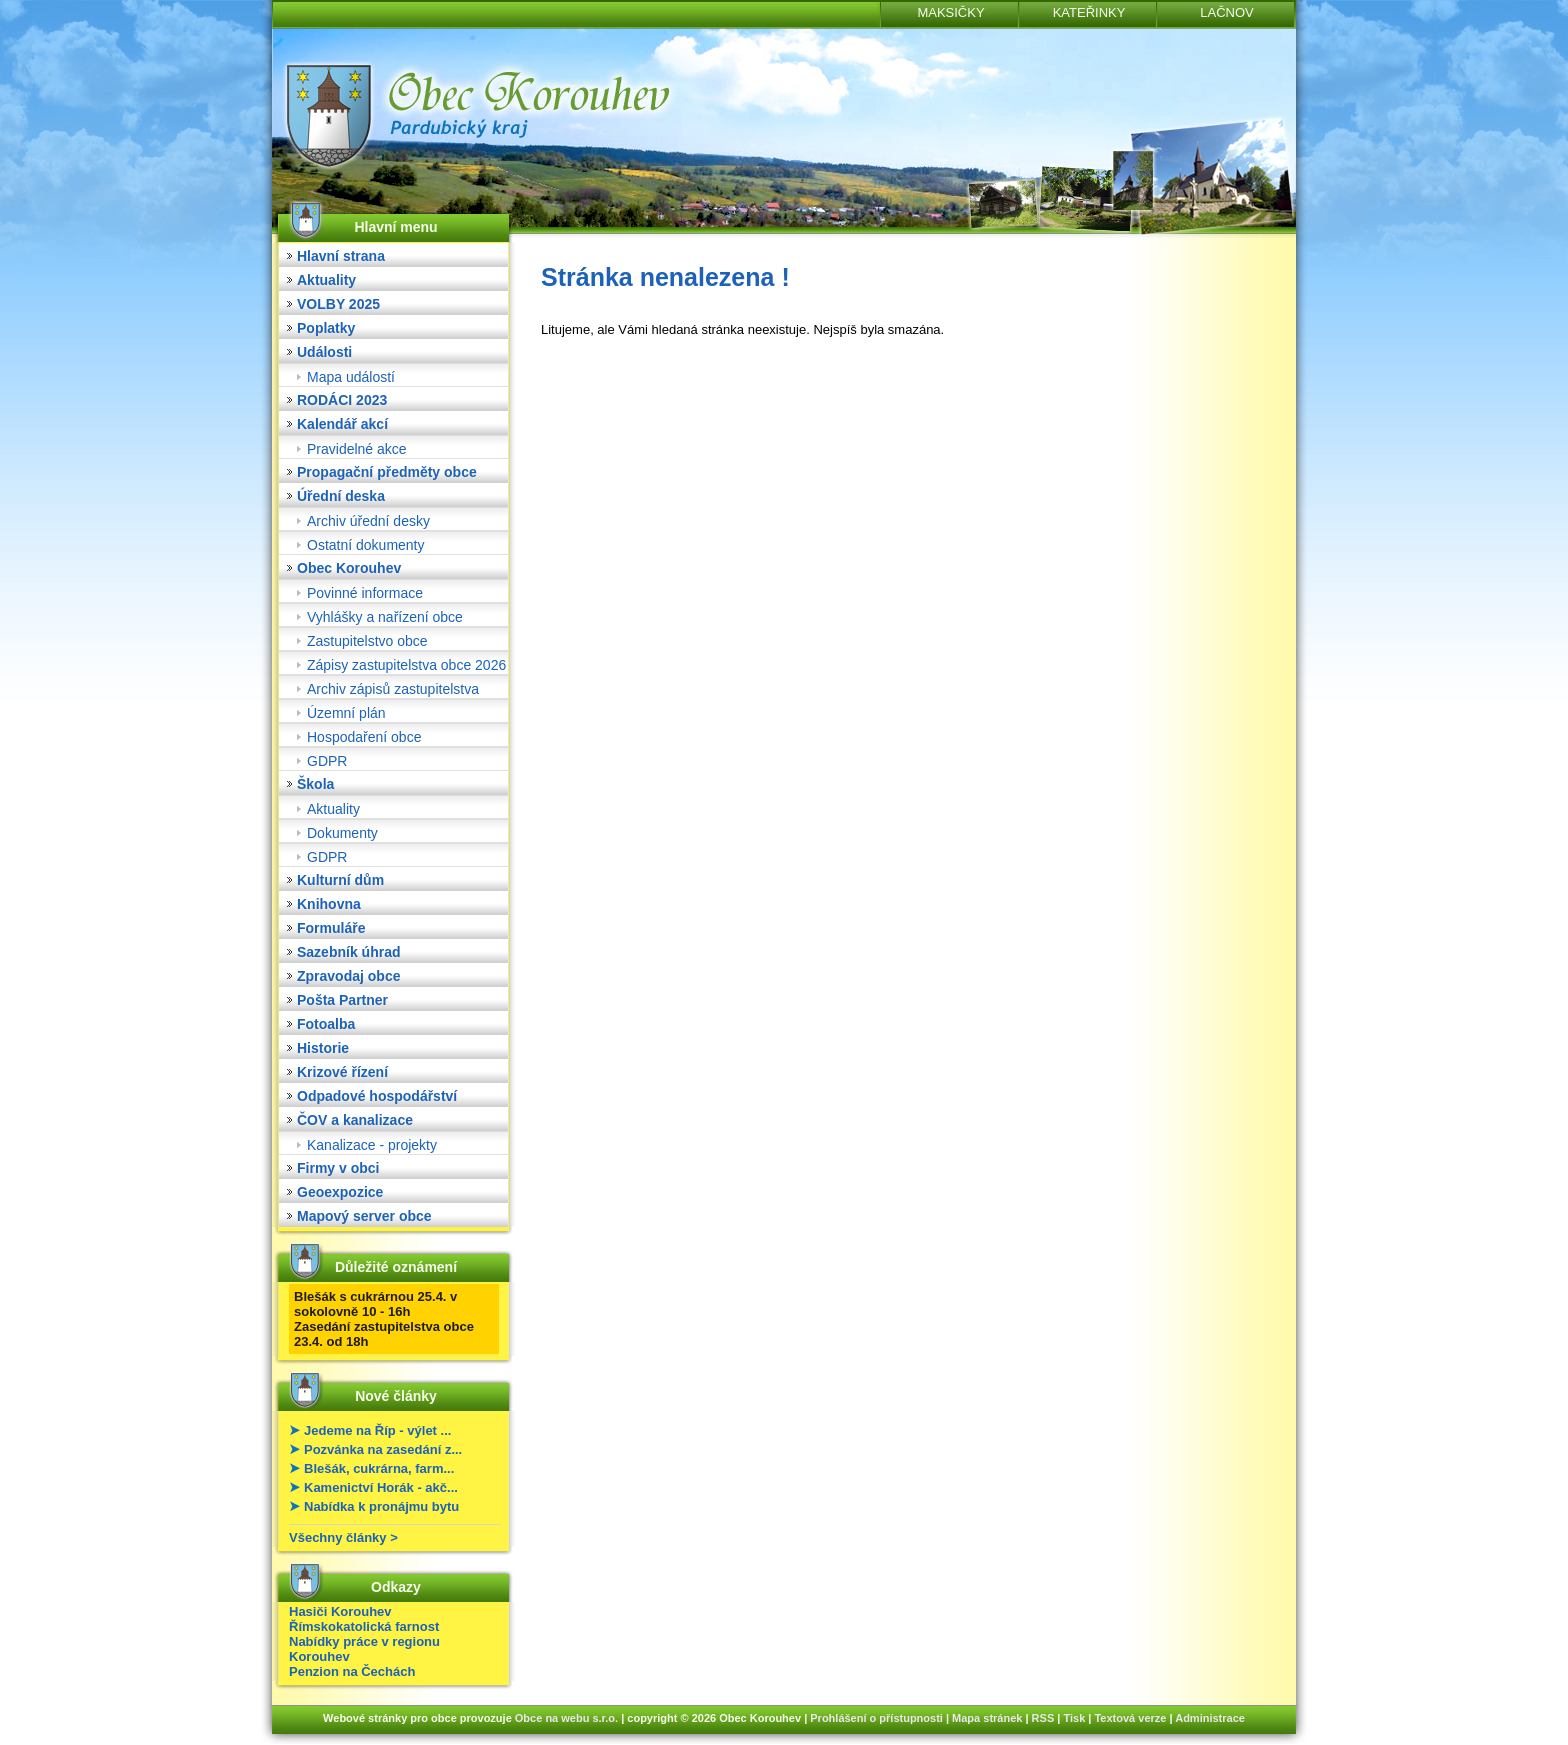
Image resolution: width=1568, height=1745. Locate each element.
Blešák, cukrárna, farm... (379, 1468)
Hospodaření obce (364, 737)
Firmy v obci (338, 1168)
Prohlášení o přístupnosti (876, 1718)
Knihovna (329, 904)
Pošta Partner (342, 1000)
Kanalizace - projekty (372, 1145)
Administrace (1210, 1718)
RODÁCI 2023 (342, 400)
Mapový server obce (364, 1216)
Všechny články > (343, 1537)
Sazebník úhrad (348, 952)
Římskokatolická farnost (364, 1626)
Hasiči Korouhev (340, 1611)
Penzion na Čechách (352, 1671)
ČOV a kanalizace (355, 1120)
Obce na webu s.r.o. (566, 1718)
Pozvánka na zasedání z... (383, 1449)
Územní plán (346, 713)
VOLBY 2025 (338, 304)
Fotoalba (326, 1024)
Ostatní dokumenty (366, 545)
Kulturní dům (340, 880)
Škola (315, 784)
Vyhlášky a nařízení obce (385, 617)
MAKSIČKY (950, 12)
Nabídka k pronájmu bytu (381, 1506)
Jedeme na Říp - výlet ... (377, 1430)
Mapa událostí (351, 377)
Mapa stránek (987, 1718)
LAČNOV (1226, 12)
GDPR (327, 761)
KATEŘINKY (1089, 12)
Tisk (1074, 1718)
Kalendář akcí (342, 424)
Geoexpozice (340, 1192)
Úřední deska (341, 496)
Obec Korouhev (349, 568)
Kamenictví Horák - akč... (381, 1487)
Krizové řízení (342, 1072)
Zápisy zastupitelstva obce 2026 (406, 665)
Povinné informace (365, 593)
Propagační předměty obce (387, 472)
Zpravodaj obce (348, 976)
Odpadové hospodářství (377, 1096)
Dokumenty (342, 833)
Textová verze (1130, 1718)
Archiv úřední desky (368, 521)
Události (324, 352)
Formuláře (331, 928)
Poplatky (326, 328)
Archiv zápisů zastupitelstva (393, 689)
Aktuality (326, 280)
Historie (323, 1048)
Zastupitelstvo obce (367, 641)
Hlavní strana (341, 256)
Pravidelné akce (357, 449)
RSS (1043, 1718)
